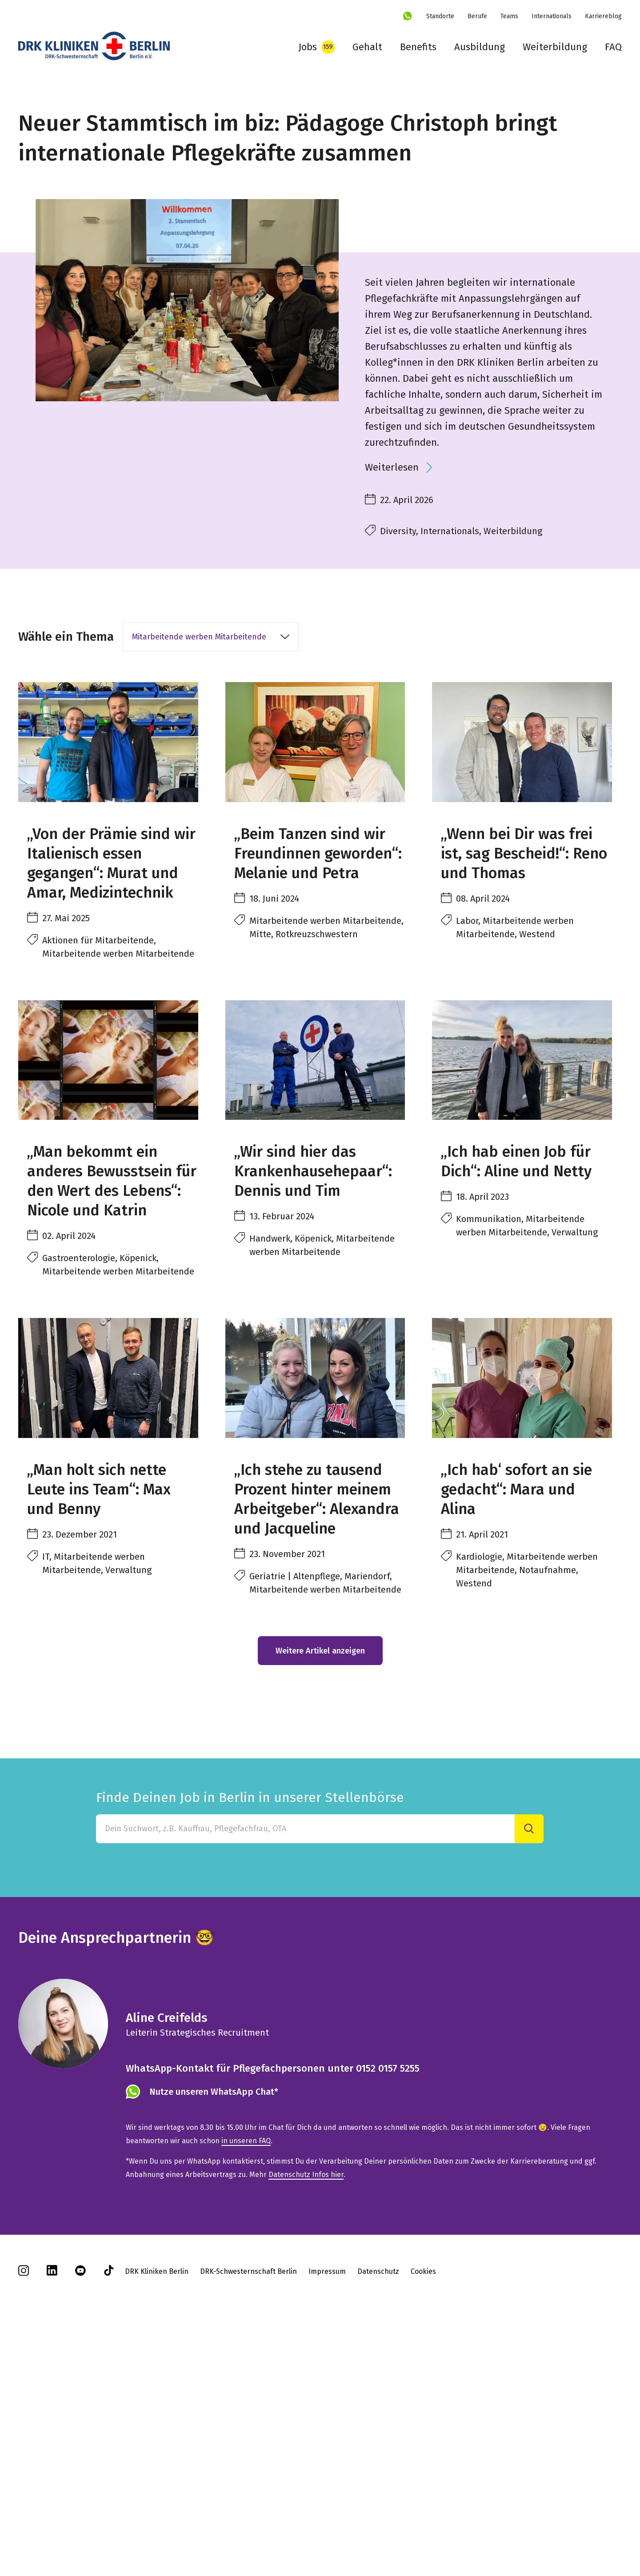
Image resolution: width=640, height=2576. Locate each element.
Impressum (327, 2508)
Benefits (418, 47)
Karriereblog (603, 16)
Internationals (552, 16)
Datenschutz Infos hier (306, 2411)
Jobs (307, 47)
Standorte (440, 16)
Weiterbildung (555, 47)
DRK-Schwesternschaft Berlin (248, 2508)
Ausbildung (479, 47)
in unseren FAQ (246, 2377)
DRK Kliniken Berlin (156, 2508)
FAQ (613, 47)
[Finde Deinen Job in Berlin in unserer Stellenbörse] (305, 2065)
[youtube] (80, 2510)
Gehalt (367, 47)
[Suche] (529, 2065)
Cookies (423, 2508)
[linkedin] (52, 2510)
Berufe (477, 16)
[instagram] (23, 2510)
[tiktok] (109, 2510)
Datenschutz (378, 2508)
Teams (509, 16)
